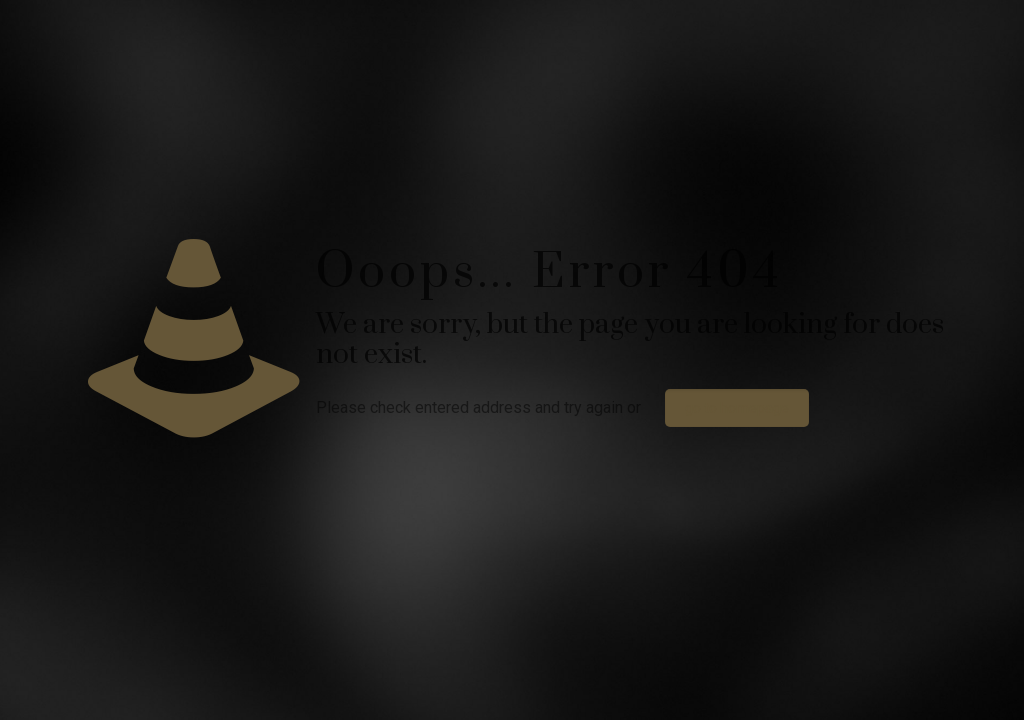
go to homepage (737, 408)
